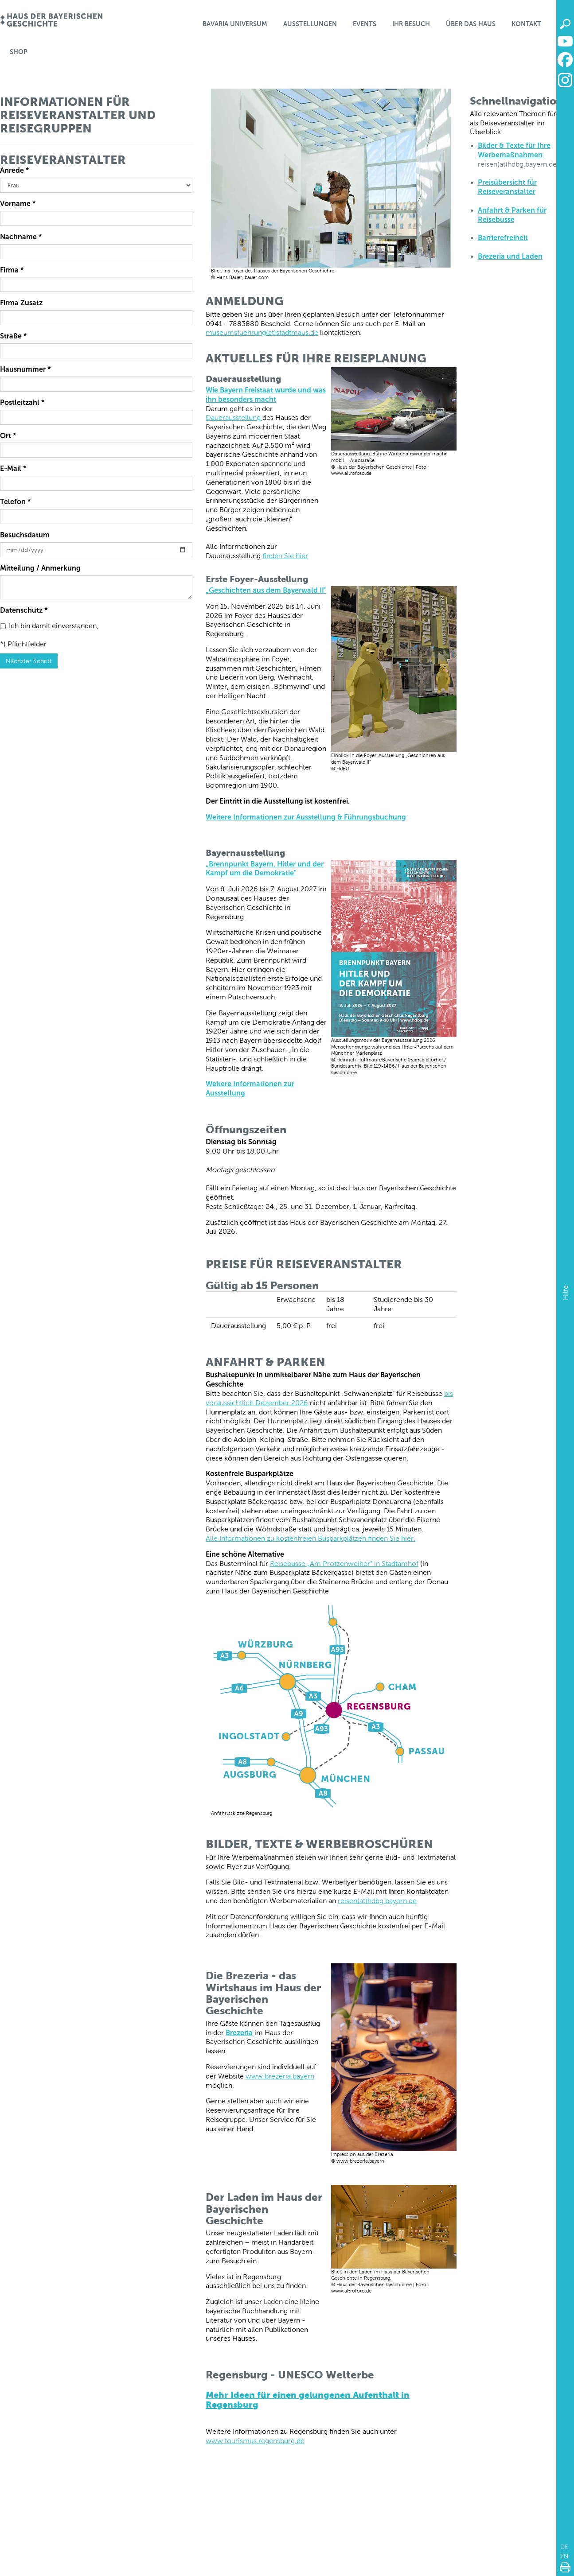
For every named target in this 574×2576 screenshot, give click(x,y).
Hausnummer (25, 369)
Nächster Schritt (29, 660)
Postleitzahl (22, 402)
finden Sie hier (285, 555)
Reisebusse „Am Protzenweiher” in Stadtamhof (344, 1563)
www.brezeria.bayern (280, 2076)
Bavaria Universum (235, 24)
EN (564, 2556)
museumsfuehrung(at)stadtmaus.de (262, 332)
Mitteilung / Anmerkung (40, 568)
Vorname (17, 203)
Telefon (15, 501)
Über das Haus (471, 24)
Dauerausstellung (234, 417)
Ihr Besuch (411, 24)
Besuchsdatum (25, 535)
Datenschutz (23, 610)
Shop (18, 52)
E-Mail (13, 468)
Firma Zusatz (21, 303)
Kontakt (526, 24)
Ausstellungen (310, 24)
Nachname (21, 237)
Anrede (14, 170)
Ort (8, 435)
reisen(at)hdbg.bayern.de (377, 1900)
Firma (11, 270)
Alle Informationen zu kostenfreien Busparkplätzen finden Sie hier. (310, 1538)
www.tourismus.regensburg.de (255, 2440)
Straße (13, 336)
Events (364, 24)
